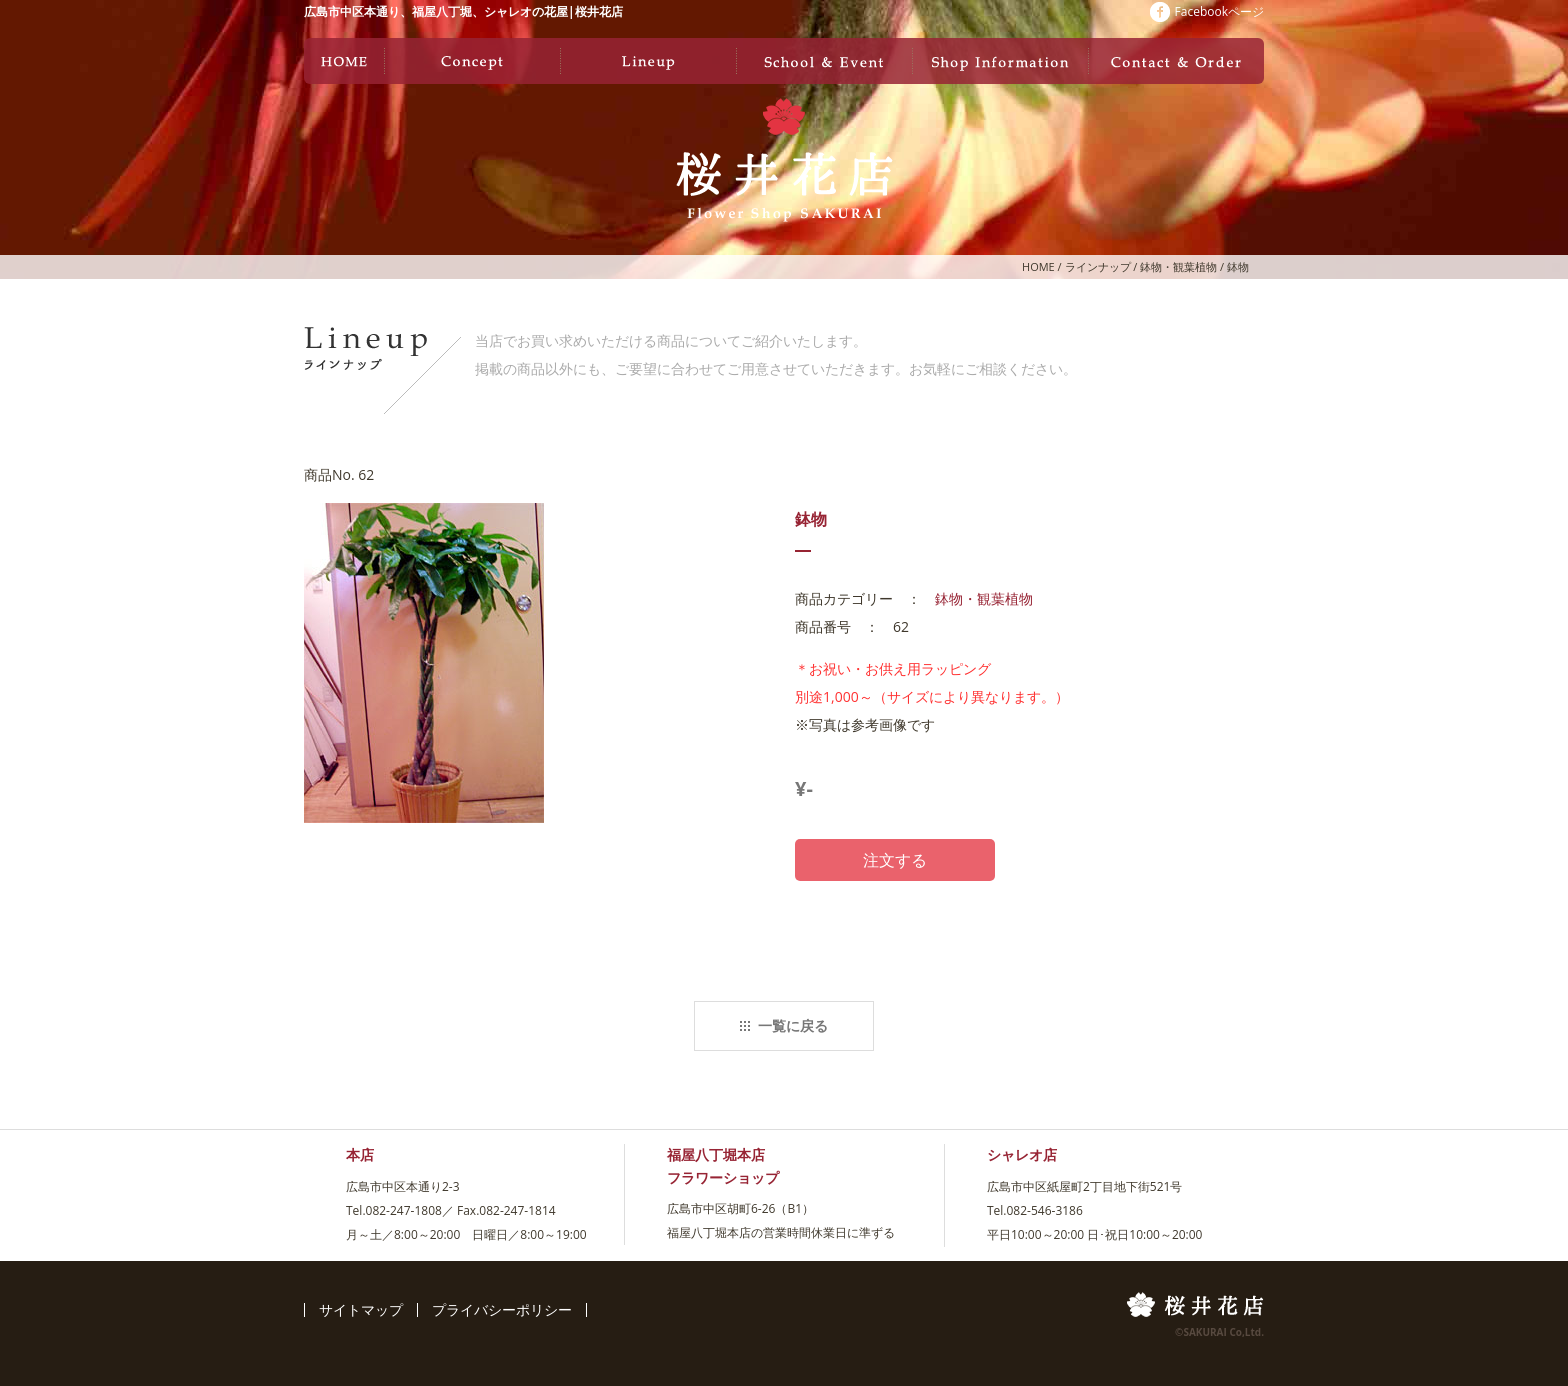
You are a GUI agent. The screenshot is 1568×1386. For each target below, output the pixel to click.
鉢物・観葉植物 (1178, 266)
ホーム (344, 61)
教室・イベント (824, 61)
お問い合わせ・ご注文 (1176, 61)
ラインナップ (648, 61)
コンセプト (472, 61)
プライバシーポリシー (502, 1309)
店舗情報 (1000, 61)
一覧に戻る (784, 1025)
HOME (1038, 266)
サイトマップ (361, 1309)
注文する (895, 860)
